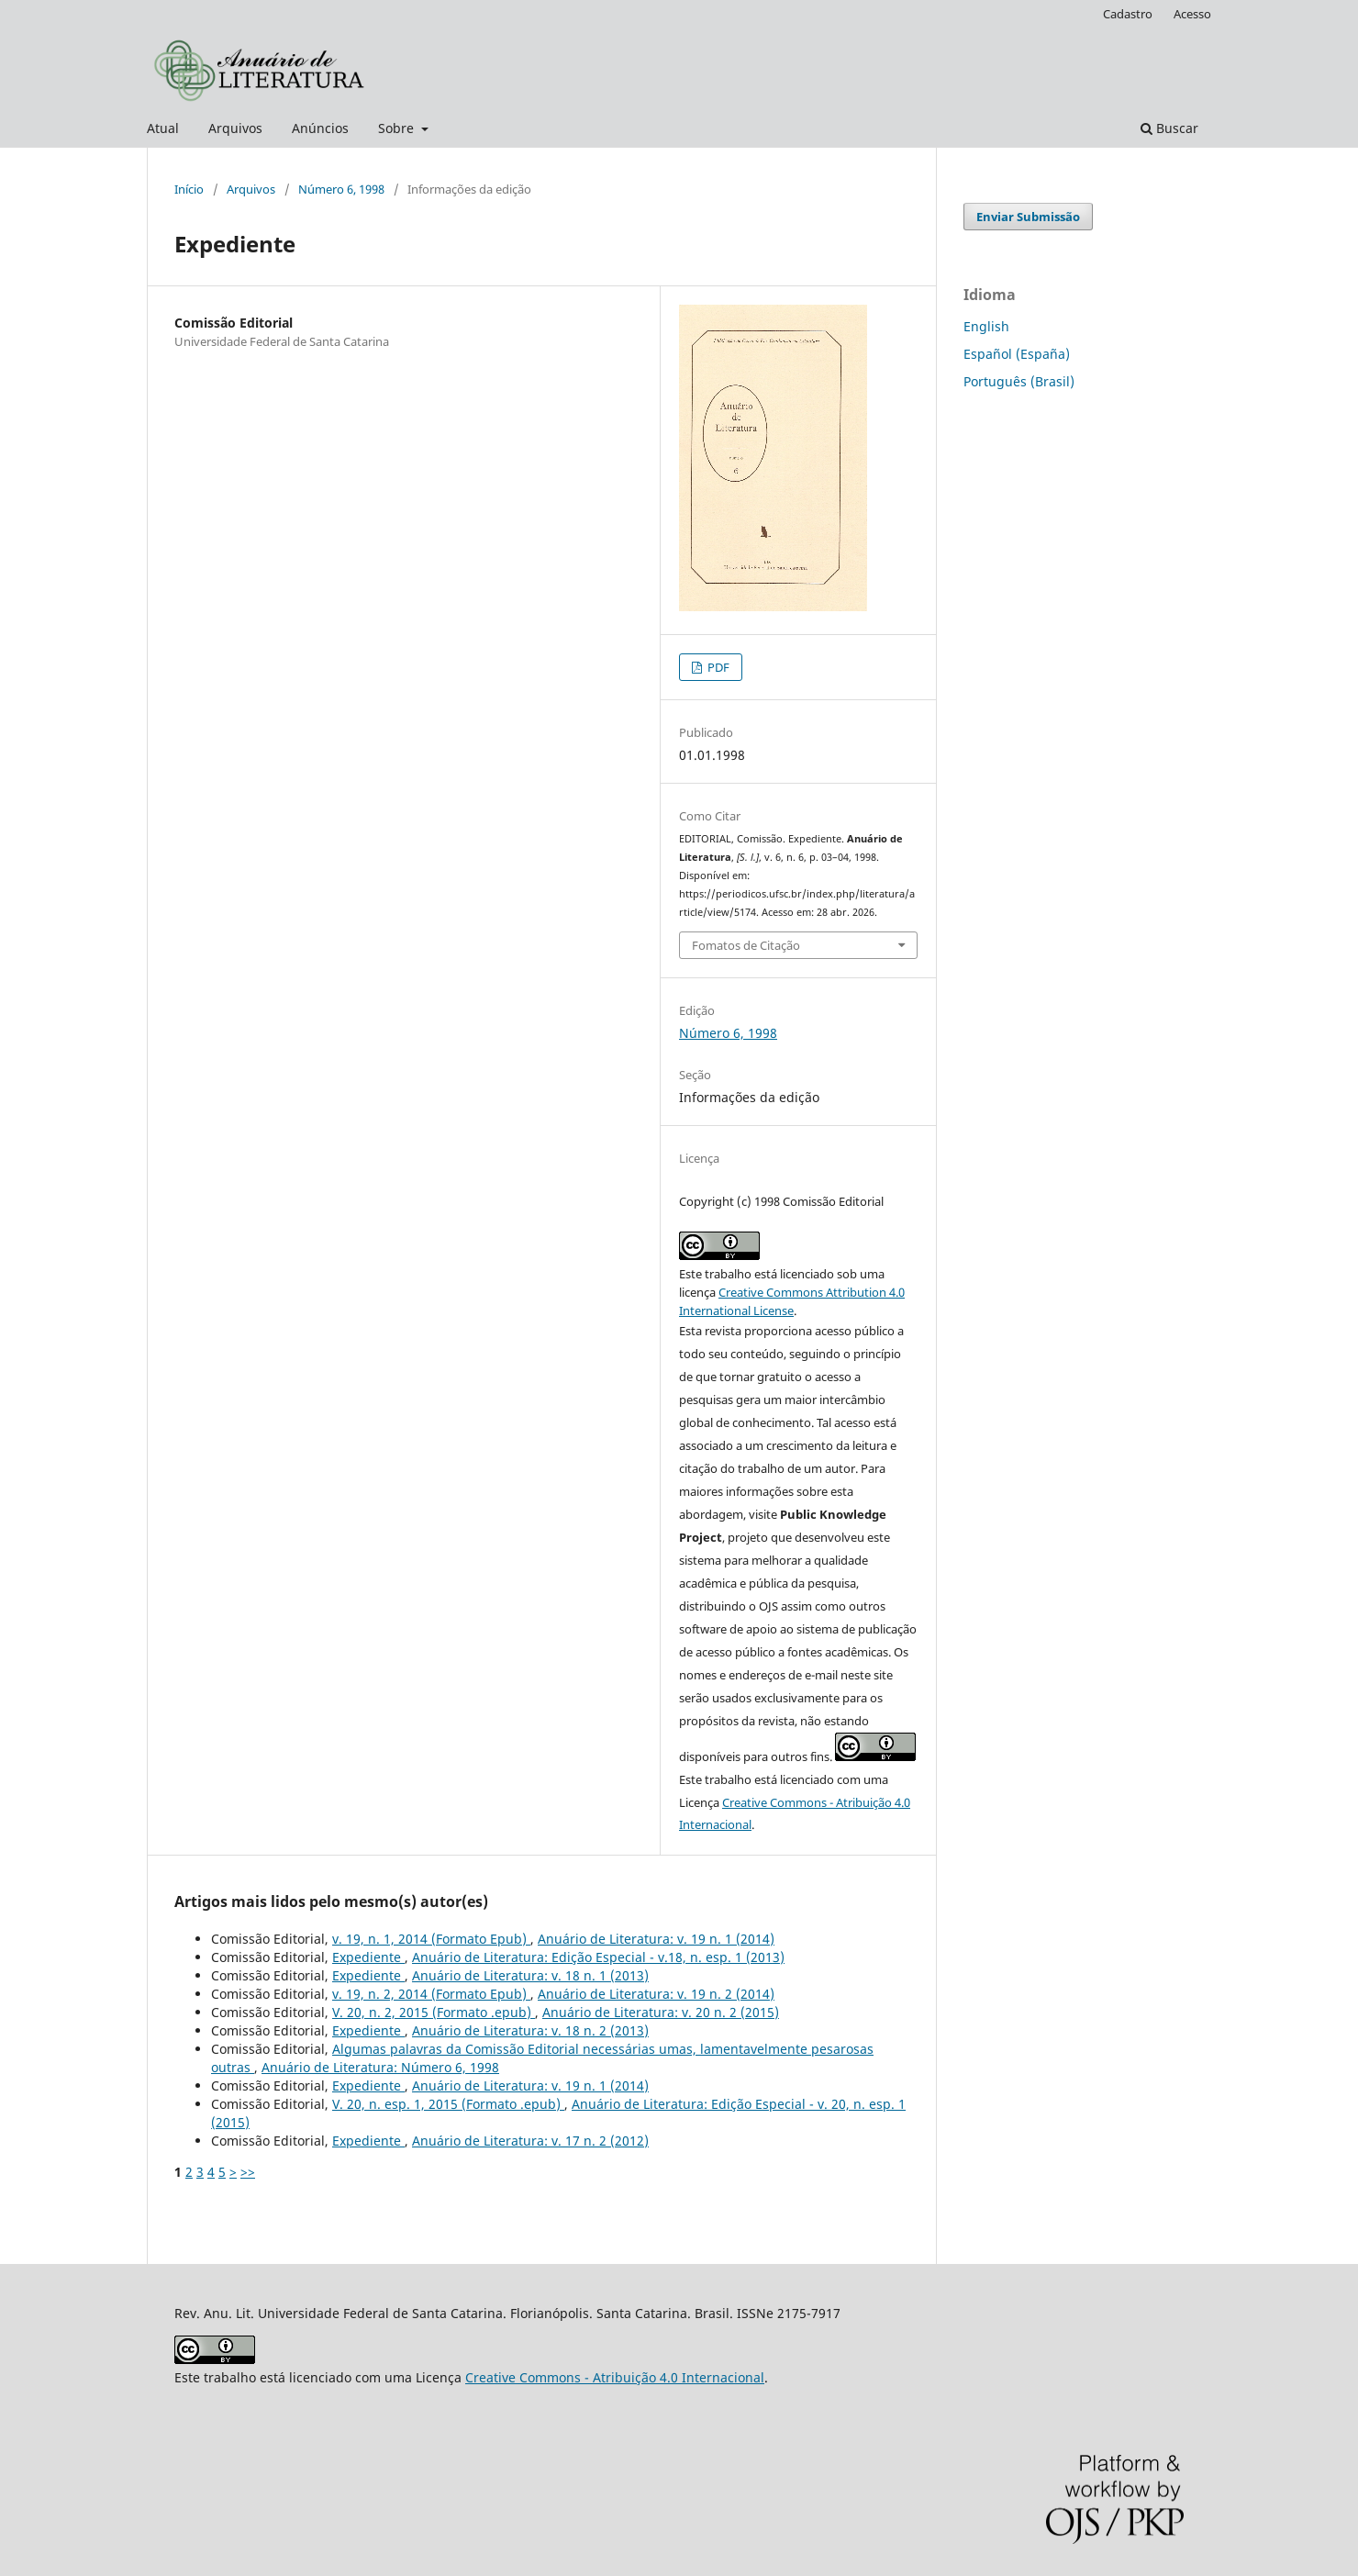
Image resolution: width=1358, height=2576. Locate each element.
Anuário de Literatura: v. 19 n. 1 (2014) (656, 1938)
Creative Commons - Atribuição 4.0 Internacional (614, 2377)
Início (189, 189)
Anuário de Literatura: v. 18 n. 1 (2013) (530, 1975)
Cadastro (1127, 14)
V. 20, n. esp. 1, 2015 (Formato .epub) (448, 2104)
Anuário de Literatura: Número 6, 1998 (380, 2067)
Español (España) (1016, 353)
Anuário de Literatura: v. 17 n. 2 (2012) (530, 2140)
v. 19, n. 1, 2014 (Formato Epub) (431, 1938)
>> (247, 2171)
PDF (717, 667)
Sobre (397, 128)
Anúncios (320, 128)
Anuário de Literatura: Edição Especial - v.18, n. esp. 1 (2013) (598, 1957)
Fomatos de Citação (746, 945)
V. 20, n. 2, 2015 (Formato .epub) (433, 2012)
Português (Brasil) (1018, 381)
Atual (163, 128)
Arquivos (235, 128)
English (986, 326)
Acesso (1192, 14)
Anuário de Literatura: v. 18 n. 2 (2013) (530, 2030)
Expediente (368, 1957)
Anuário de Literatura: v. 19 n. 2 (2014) (656, 1993)
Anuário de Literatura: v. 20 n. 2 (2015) (660, 2012)
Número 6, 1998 (341, 189)
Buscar (1169, 128)
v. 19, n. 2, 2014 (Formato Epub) (431, 1993)
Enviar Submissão (1028, 216)
